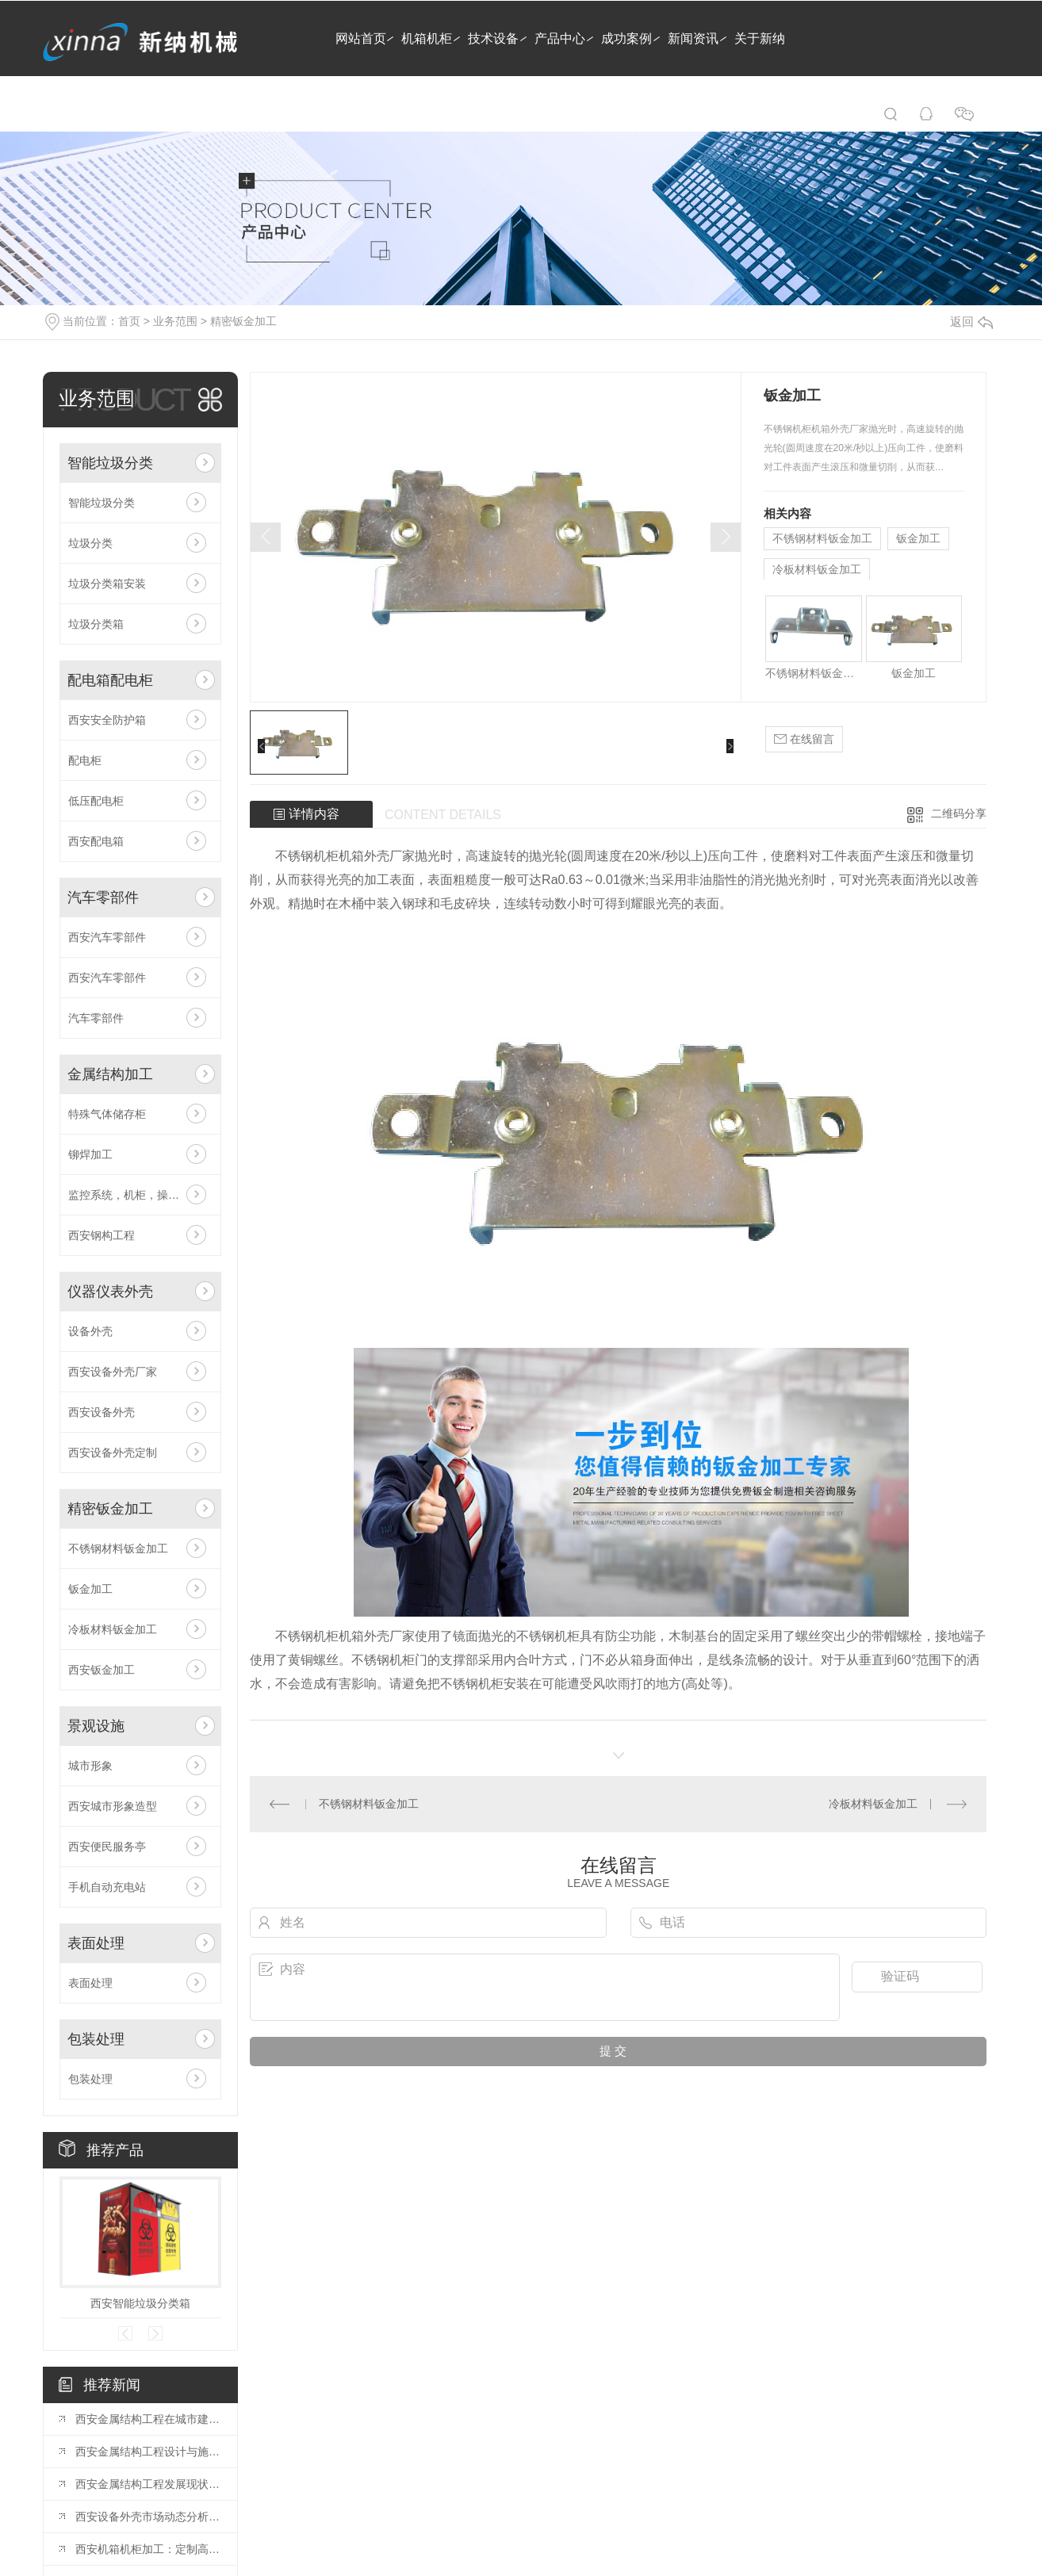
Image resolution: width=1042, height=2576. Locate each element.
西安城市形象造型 (112, 1806)
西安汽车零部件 (107, 937)
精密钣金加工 (243, 321)
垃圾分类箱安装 (107, 583)
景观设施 (96, 1726)
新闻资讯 (693, 38)
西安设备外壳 (101, 1412)
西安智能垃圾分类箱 (140, 2303)
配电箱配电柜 (110, 680)
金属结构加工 (110, 1074)
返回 (971, 321)
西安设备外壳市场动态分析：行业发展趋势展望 (148, 2516)
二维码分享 (958, 813)
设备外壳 (90, 1331)
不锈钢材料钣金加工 (118, 1548)
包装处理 (96, 2039)
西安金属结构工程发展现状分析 (148, 2484)
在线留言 (804, 739)
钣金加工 (90, 1589)
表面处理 (96, 1943)
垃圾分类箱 (96, 624)
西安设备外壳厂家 (112, 1371)
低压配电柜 (96, 800)
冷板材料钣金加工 (112, 1629)
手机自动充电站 (107, 1887)
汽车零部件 (103, 897)
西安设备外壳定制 (112, 1452)
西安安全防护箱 (107, 720)
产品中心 (559, 38)
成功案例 (626, 38)
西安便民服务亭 (107, 1846)
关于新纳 (759, 38)
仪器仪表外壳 (110, 1291)
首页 (129, 321)
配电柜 (85, 760)
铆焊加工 (90, 1154)
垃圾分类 (90, 543)
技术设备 (493, 38)
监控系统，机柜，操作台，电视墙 (140, 1194)
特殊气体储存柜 (107, 1114)
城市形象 (90, 1765)
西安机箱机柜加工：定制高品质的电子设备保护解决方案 (148, 2549)
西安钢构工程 (101, 1235)
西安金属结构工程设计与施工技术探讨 (148, 2451)
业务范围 (175, 321)
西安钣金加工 (101, 1669)
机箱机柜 (426, 38)
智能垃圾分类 (110, 463)
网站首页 (360, 38)
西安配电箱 (96, 841)
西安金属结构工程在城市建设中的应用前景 (148, 2419)
